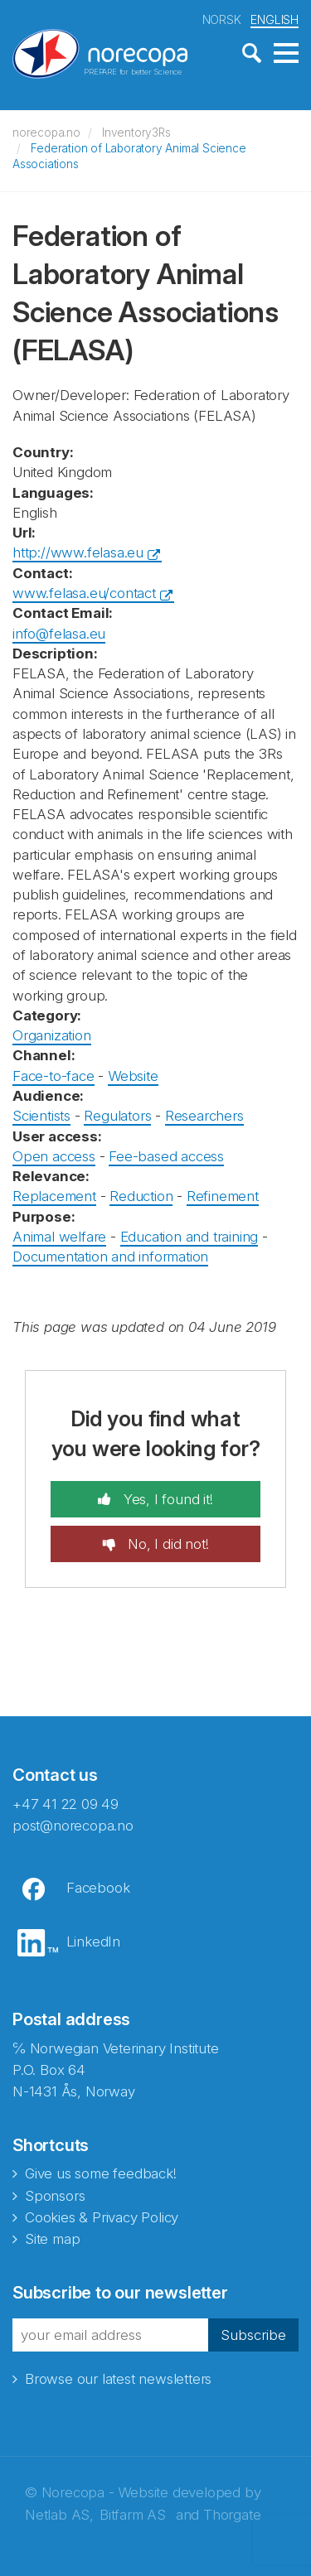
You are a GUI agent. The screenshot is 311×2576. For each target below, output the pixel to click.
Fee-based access (166, 1156)
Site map (52, 2239)
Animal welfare (59, 1236)
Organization (51, 1035)
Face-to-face (53, 1076)
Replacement (54, 1196)
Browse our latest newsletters (118, 2379)
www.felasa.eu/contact (84, 593)
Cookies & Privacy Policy (101, 2217)
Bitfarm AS (133, 2514)
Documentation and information (110, 1256)
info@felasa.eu (58, 633)
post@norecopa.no (73, 1825)
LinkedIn (93, 1941)
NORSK (221, 19)
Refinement (223, 1196)
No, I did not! (166, 1544)
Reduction (141, 1196)
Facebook (97, 1887)
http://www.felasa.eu (77, 552)
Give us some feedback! (101, 2173)
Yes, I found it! (166, 1499)
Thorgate (231, 2514)
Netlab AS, (59, 2514)
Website (133, 1076)
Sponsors (55, 2196)
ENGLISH (274, 19)
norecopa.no (46, 132)
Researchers (204, 1115)
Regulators (117, 1115)
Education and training (189, 1236)
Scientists (41, 1115)
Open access (53, 1156)
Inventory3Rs (136, 132)
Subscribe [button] (253, 2335)
